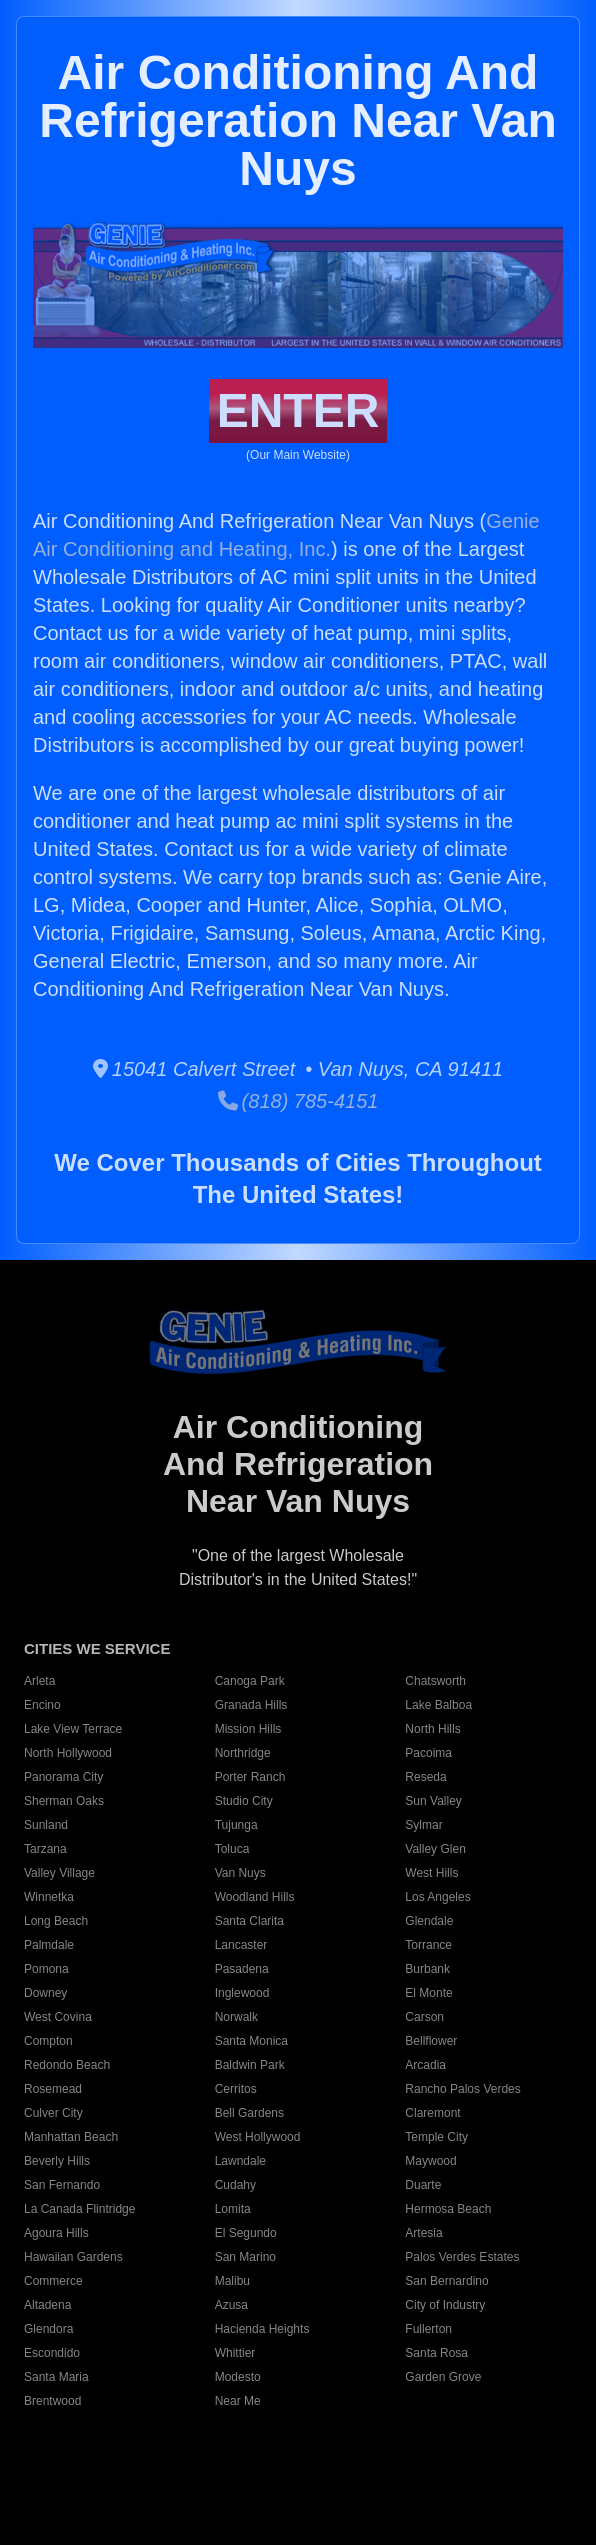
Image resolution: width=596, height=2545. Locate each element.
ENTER (298, 410)
